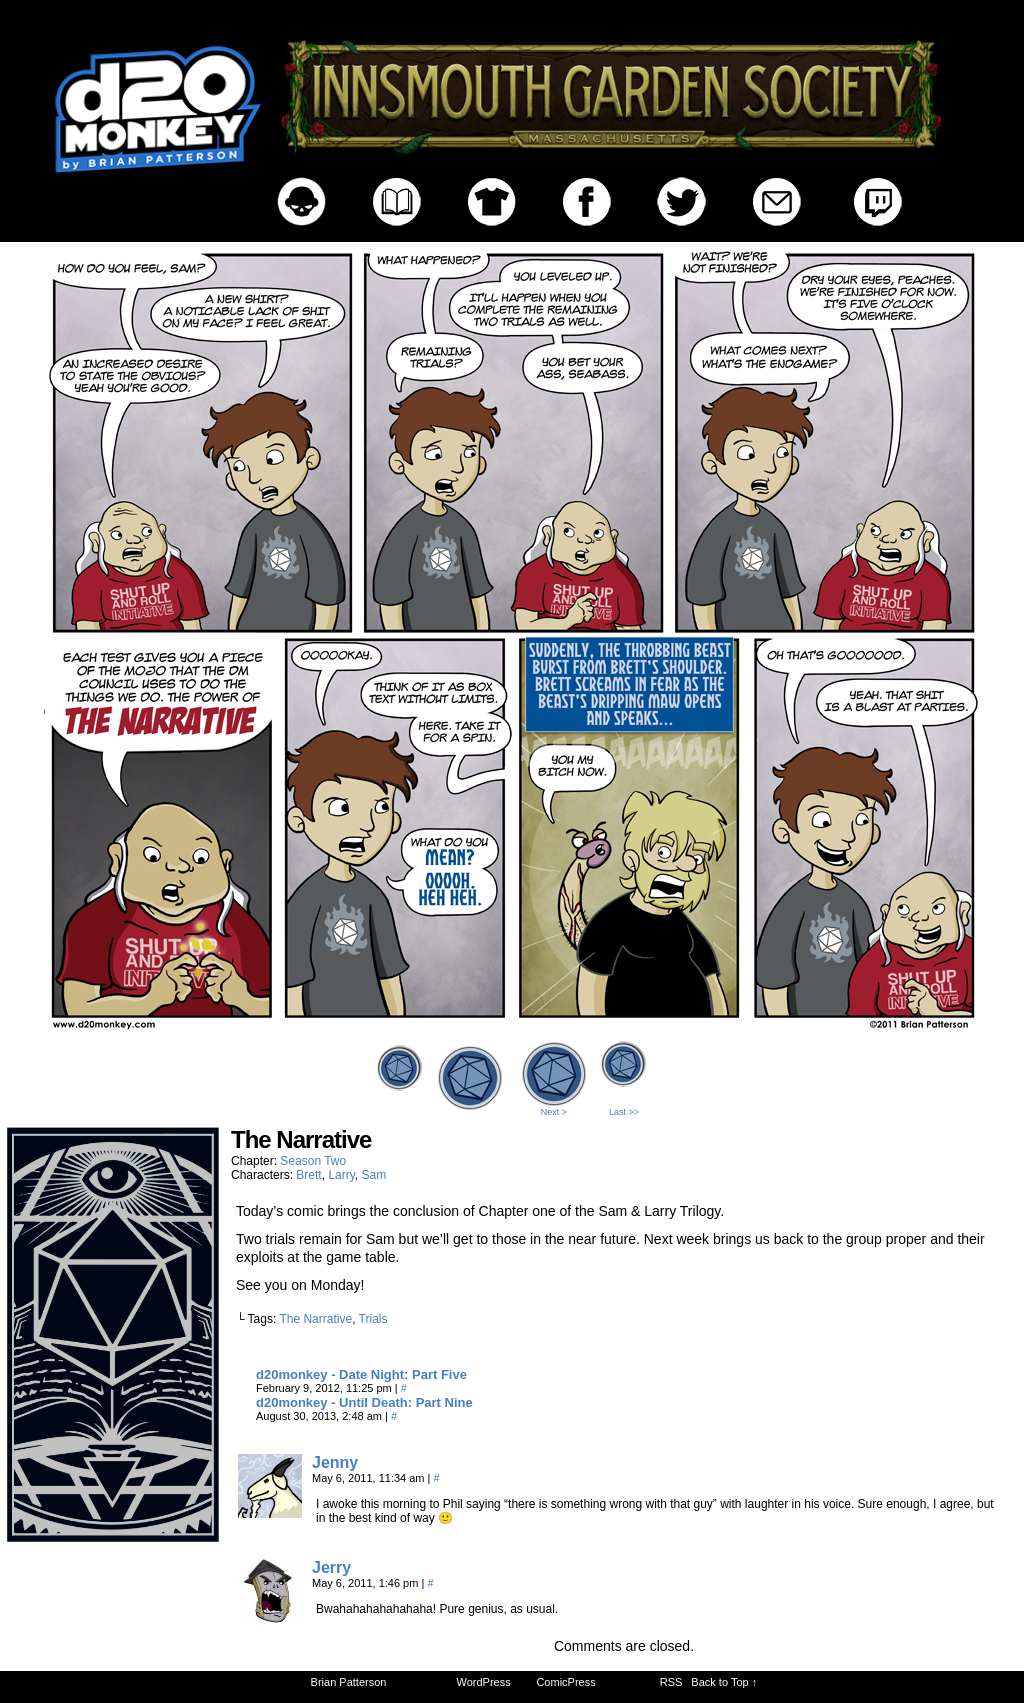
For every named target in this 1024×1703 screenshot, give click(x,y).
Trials (373, 1319)
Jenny (335, 1462)
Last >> (624, 1112)
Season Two (313, 1161)
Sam (374, 1175)
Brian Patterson (349, 1682)
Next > (554, 1112)
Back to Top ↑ (724, 1682)
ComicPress (565, 1682)
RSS (671, 1682)
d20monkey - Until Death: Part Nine (364, 1402)
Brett (308, 1175)
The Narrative (315, 1319)
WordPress (484, 1682)
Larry (341, 1175)
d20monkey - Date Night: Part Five (361, 1374)
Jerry (331, 1567)
